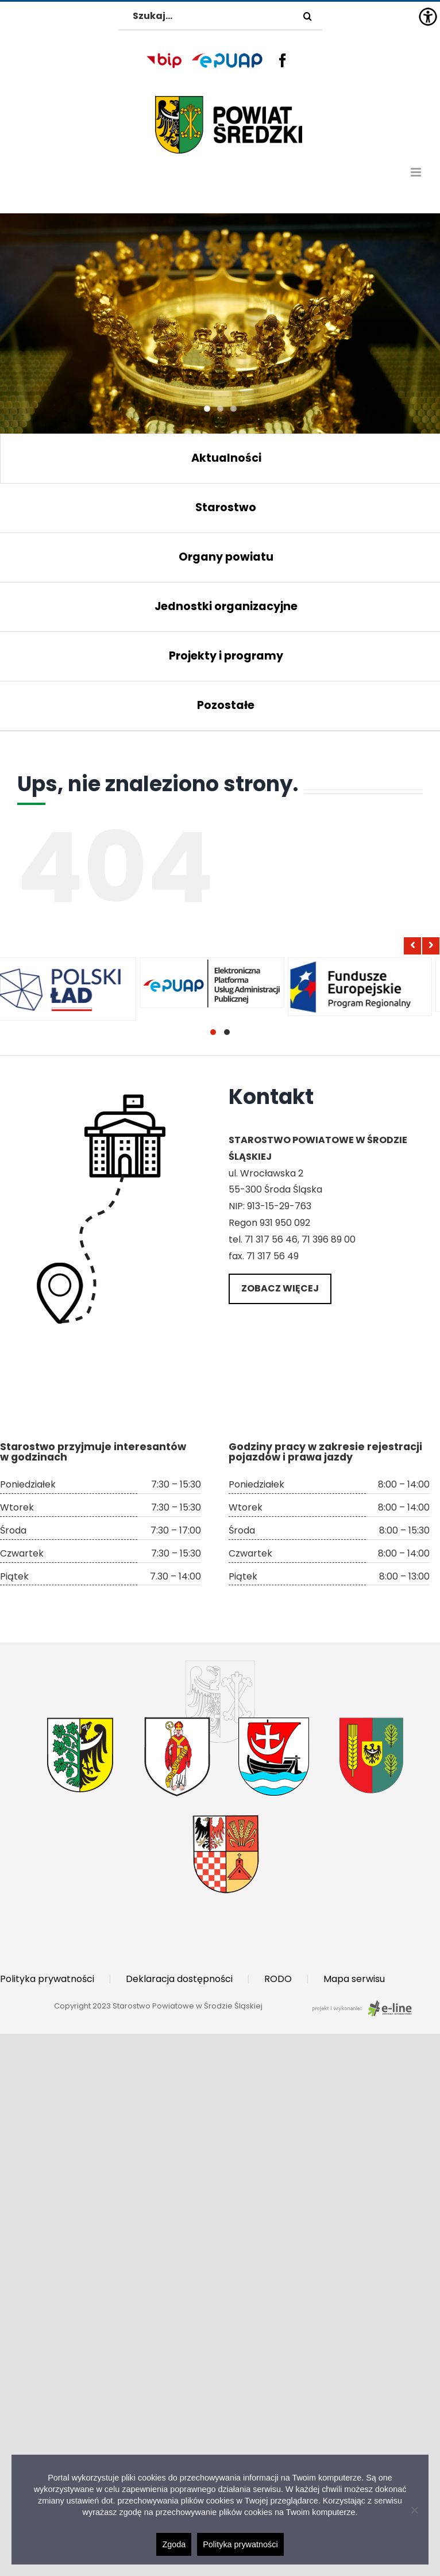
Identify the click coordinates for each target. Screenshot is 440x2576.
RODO (278, 1978)
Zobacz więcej (280, 1288)
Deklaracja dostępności (179, 1978)
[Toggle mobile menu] (417, 172)
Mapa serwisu (354, 1978)
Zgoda (174, 2544)
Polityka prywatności (47, 1978)
